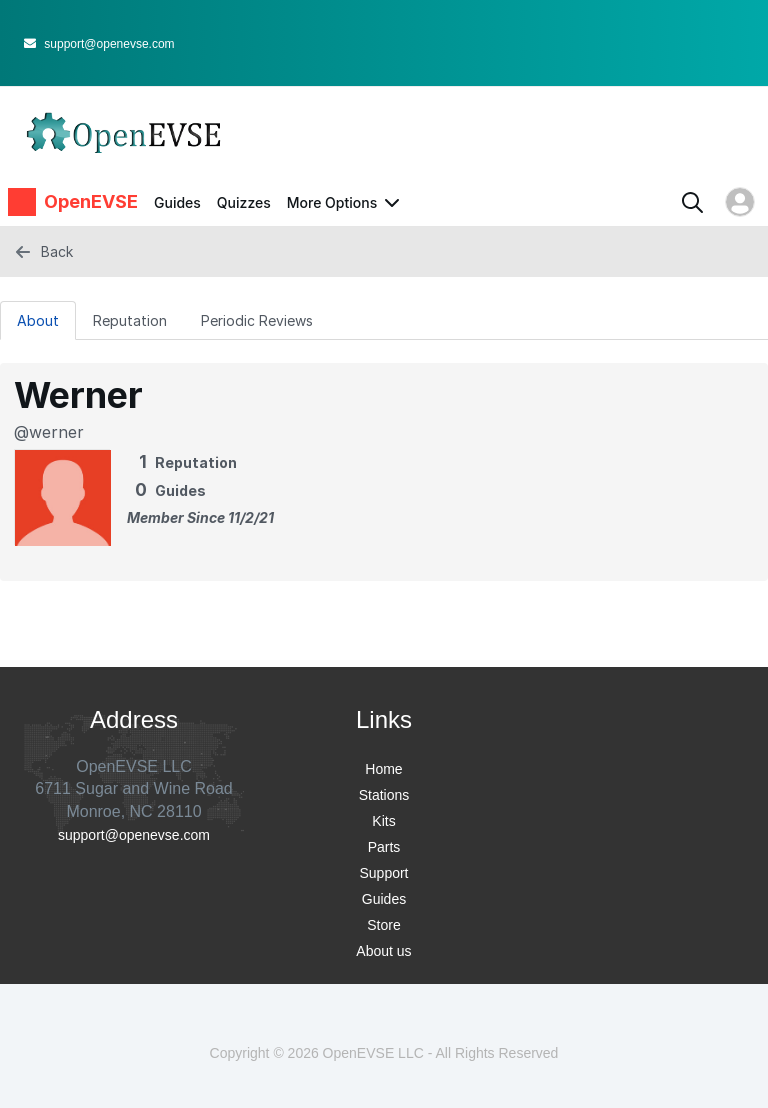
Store (383, 925)
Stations (384, 795)
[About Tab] (38, 320)
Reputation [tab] (130, 320)
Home (383, 769)
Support (383, 873)
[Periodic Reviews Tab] (257, 320)
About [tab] (38, 320)
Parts (384, 847)
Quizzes (244, 202)
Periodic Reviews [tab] (257, 320)
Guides (177, 202)
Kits (383, 821)
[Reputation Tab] (130, 320)
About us (383, 951)
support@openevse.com (99, 44)
